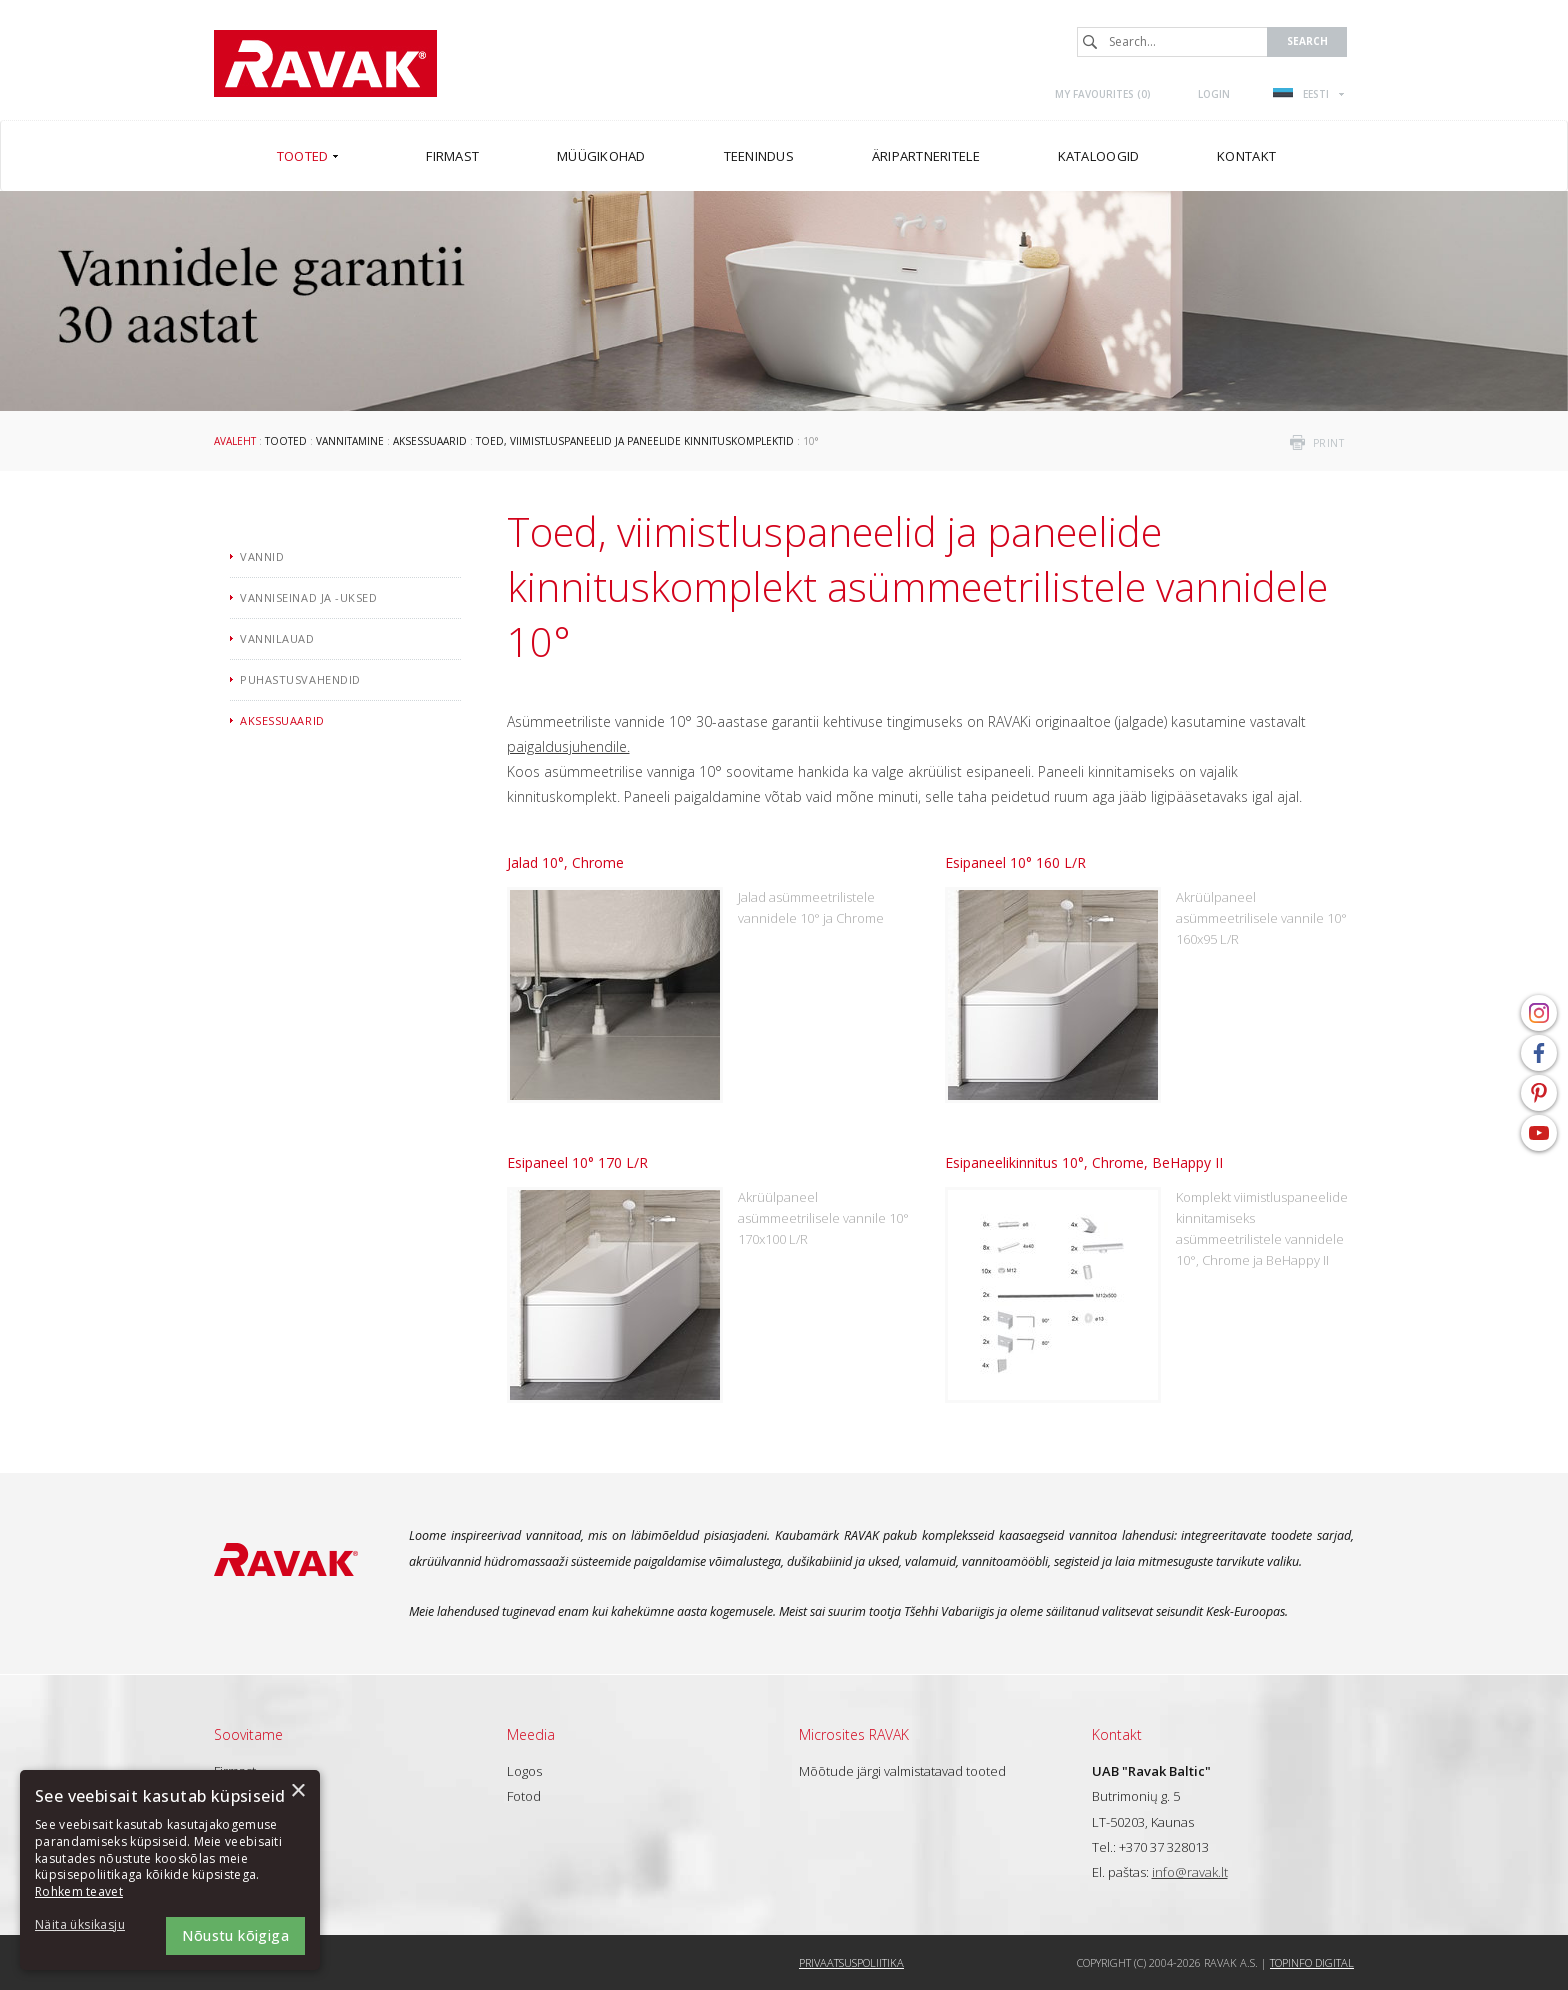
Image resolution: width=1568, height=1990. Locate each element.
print (1329, 443)
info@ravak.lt (1190, 1872)
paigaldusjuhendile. (568, 746)
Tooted (286, 441)
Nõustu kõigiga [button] (235, 1935)
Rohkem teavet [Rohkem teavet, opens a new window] (79, 1891)
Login (1214, 94)
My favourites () (1103, 94)
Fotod (524, 1796)
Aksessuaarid (430, 441)
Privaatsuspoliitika (851, 1962)
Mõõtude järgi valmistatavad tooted (902, 1771)
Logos (524, 1771)
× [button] (297, 1791)
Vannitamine (350, 441)
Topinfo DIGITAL (1312, 1962)
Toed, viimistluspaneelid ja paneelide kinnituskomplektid (635, 441)
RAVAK (325, 63)
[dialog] (170, 1870)
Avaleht (235, 441)
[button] (90, 1925)
